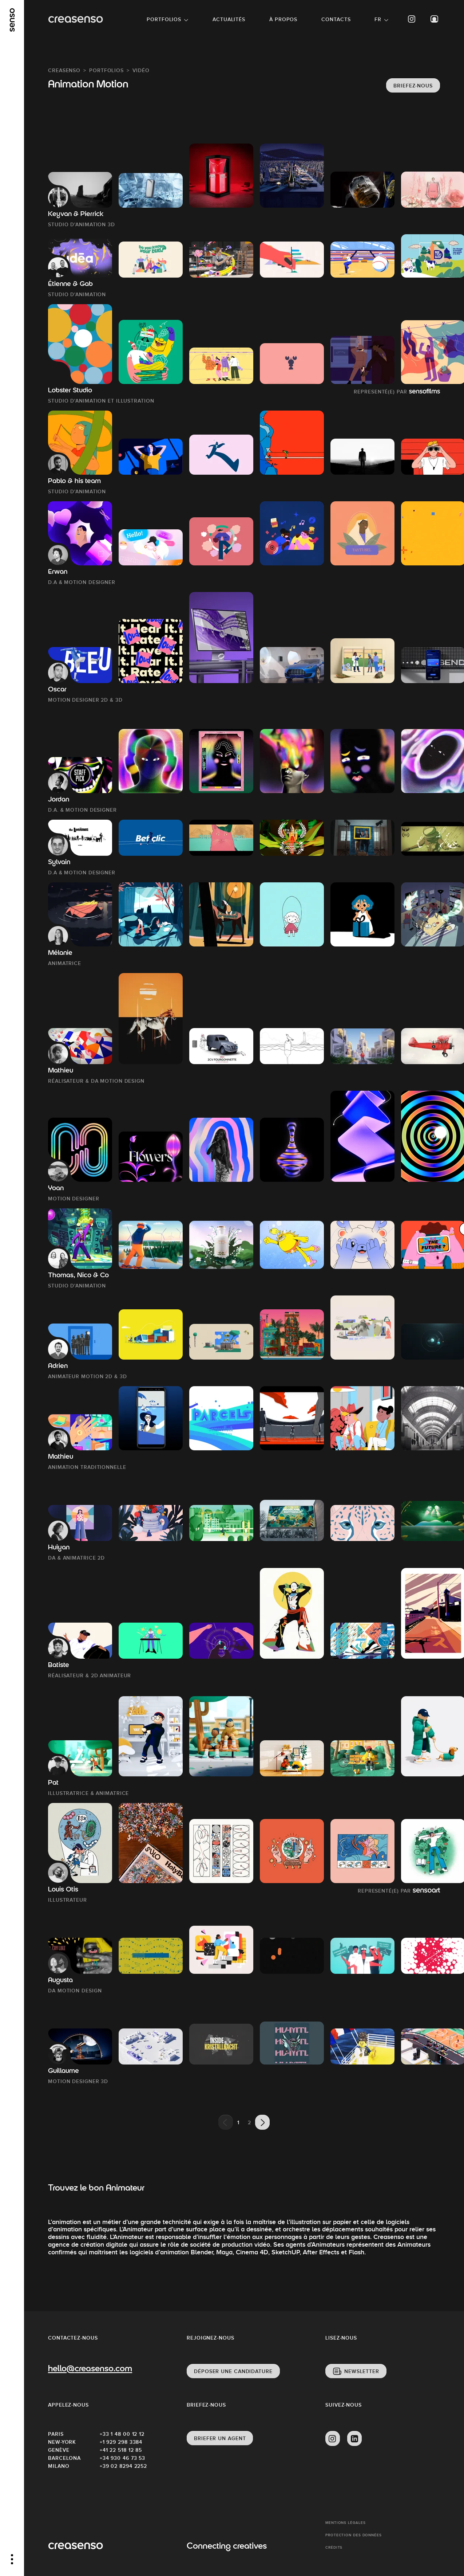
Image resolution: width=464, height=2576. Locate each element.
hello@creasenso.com (90, 2369)
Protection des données (353, 2535)
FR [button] (377, 19)
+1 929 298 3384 (121, 2441)
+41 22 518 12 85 (121, 2450)
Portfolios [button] (164, 19)
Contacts (335, 19)
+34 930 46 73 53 (122, 2458)
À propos (283, 19)
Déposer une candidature (233, 2371)
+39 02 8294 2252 (123, 2466)
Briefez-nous (413, 86)
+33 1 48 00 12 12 (122, 2433)
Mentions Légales (345, 2523)
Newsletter (361, 2371)
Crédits (333, 2547)
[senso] (12, 20)
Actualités (229, 19)
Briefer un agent (220, 2438)
